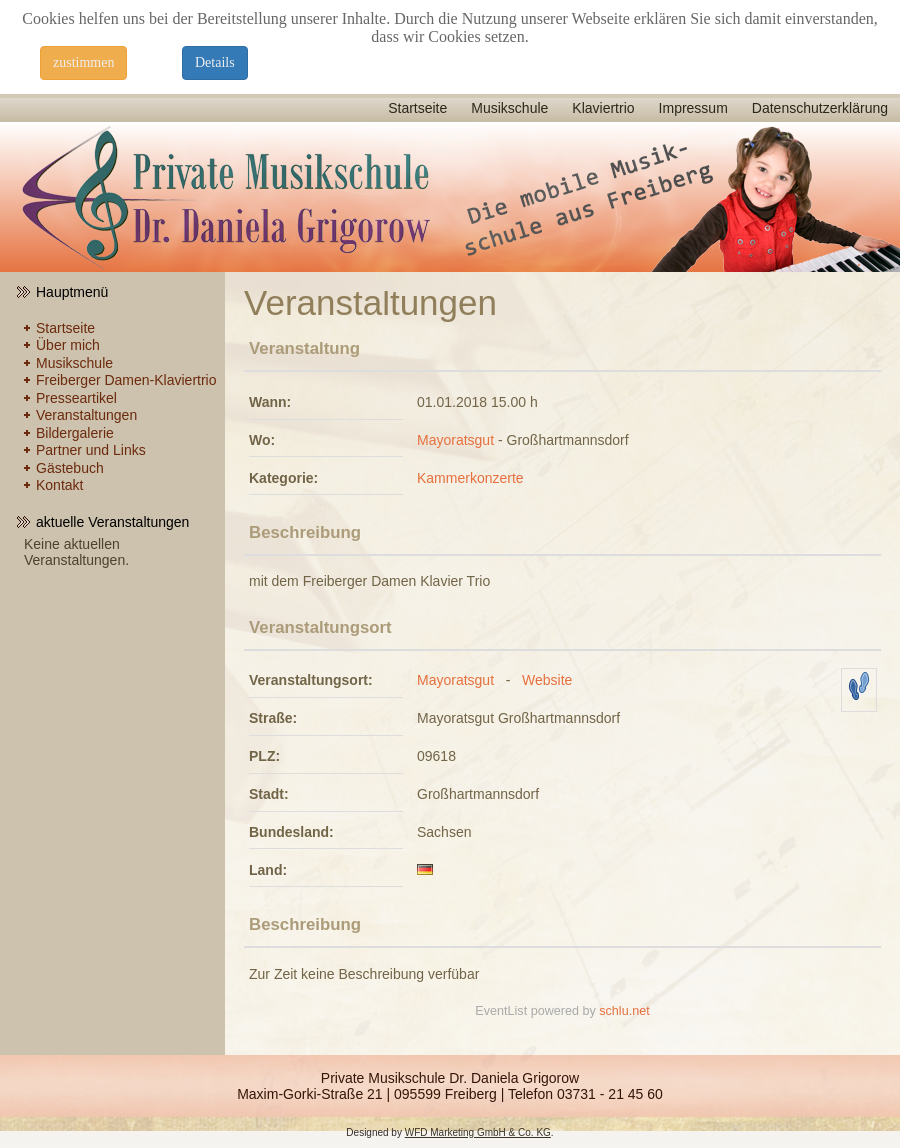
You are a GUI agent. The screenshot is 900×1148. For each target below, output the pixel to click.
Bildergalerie (75, 433)
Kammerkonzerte (470, 478)
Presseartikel (76, 398)
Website (547, 680)
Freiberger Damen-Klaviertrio (126, 380)
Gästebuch (70, 468)
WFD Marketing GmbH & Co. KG (478, 1132)
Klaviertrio (603, 108)
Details (215, 62)
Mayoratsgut (455, 440)
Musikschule (509, 108)
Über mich (68, 345)
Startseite (417, 108)
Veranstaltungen (86, 415)
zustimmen (83, 62)
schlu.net (624, 1011)
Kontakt (59, 485)
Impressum (693, 108)
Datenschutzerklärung (820, 108)
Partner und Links (91, 450)
